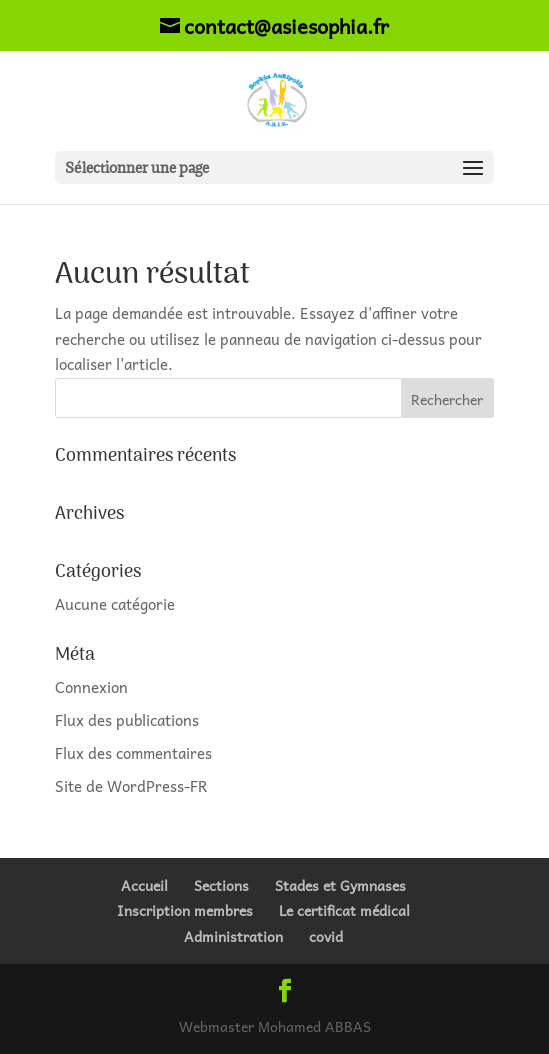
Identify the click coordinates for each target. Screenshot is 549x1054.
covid (326, 936)
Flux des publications (127, 720)
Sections (221, 885)
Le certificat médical (344, 910)
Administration (233, 936)
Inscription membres (185, 910)
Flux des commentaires (133, 753)
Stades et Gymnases (340, 885)
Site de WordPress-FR (131, 786)
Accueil (144, 885)
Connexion (91, 687)
